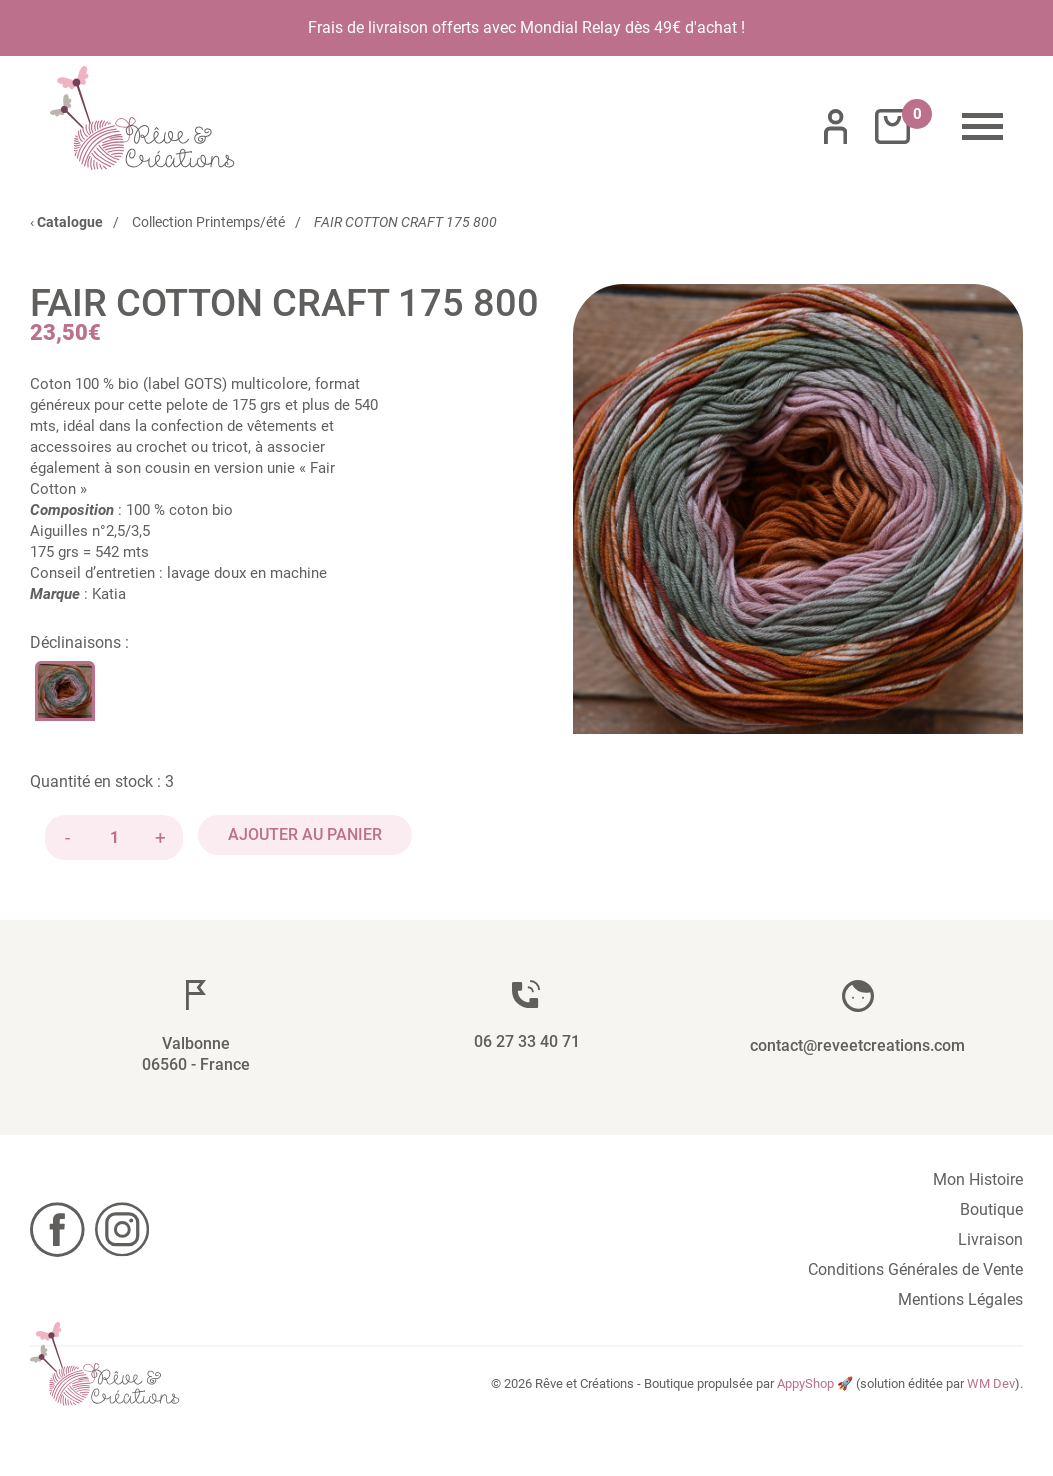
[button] (798, 509)
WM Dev (991, 1383)
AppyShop (805, 1383)
